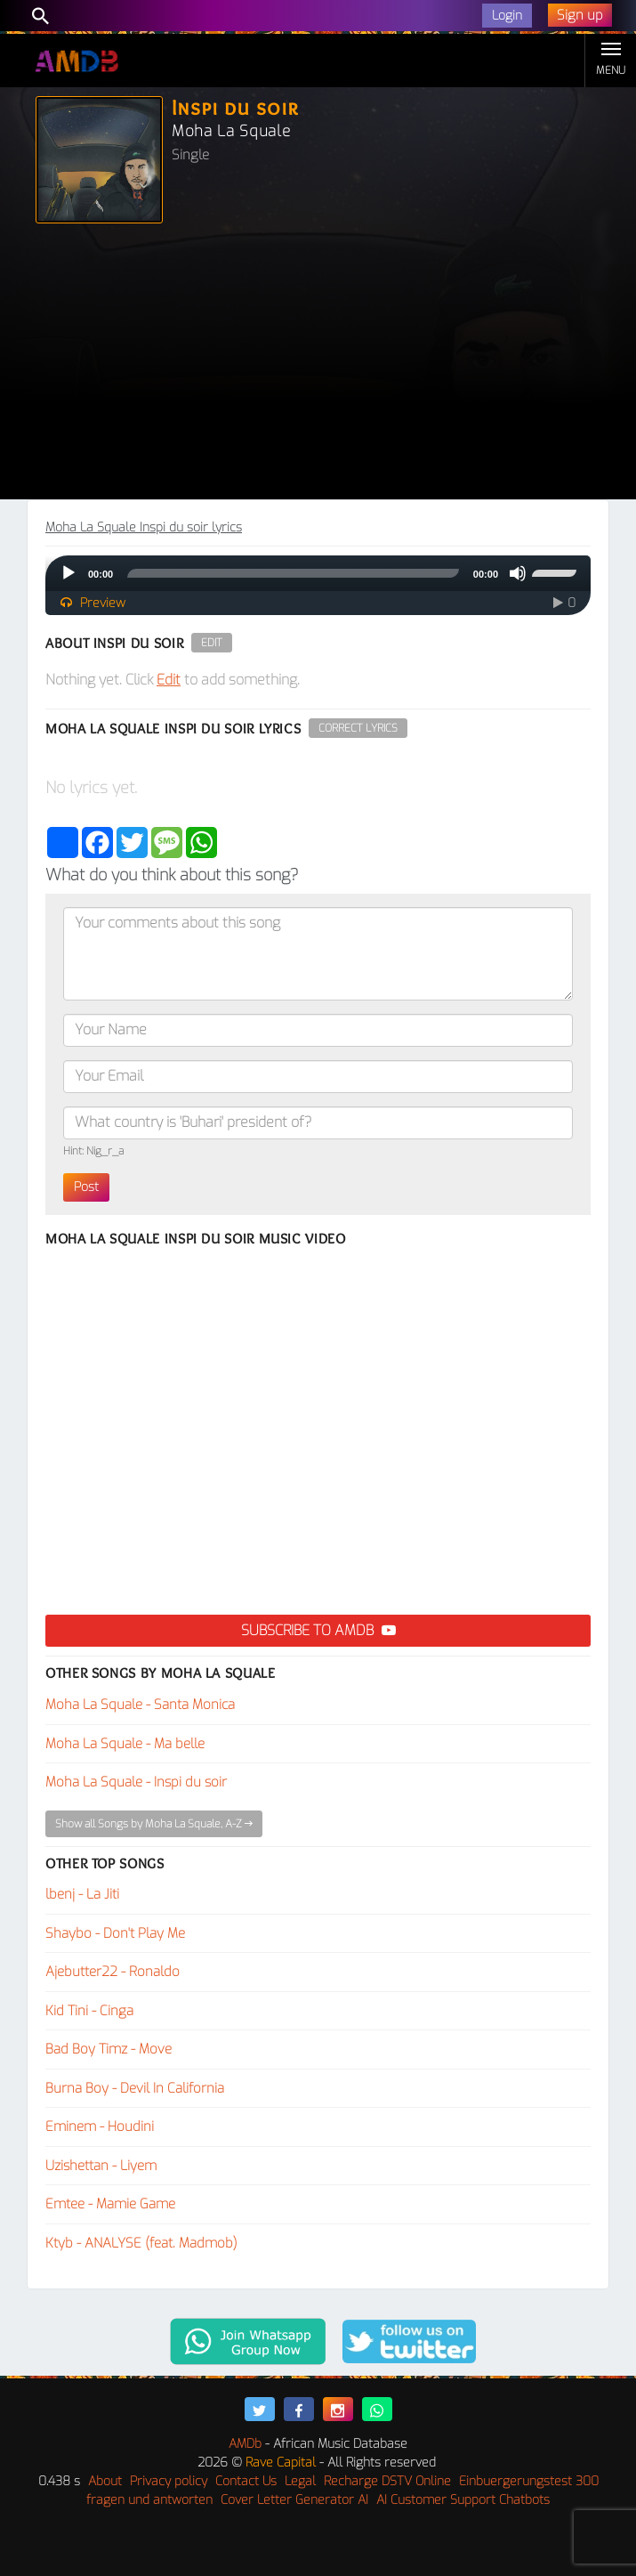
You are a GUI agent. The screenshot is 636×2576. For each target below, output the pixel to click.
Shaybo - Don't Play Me (115, 1933)
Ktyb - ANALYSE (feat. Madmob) (141, 2243)
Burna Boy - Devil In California (134, 2088)
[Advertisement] (318, 365)
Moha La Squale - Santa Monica (140, 1704)
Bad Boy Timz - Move (108, 2049)
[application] (318, 573)
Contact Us (246, 2481)
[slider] (293, 573)
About (105, 2481)
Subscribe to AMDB (318, 1630)
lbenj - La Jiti (82, 1894)
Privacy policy (168, 2481)
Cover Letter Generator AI (294, 2499)
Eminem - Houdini (99, 2126)
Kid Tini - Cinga (89, 2011)
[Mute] (518, 573)
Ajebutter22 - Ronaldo (112, 1972)
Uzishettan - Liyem (101, 2166)
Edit (211, 643)
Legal (300, 2481)
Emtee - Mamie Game (110, 2204)
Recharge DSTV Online (387, 2481)
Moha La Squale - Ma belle (125, 1744)
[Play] (68, 573)
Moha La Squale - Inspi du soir (136, 1782)
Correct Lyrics (358, 728)
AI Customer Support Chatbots (463, 2499)
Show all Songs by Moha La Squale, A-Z (154, 1824)
